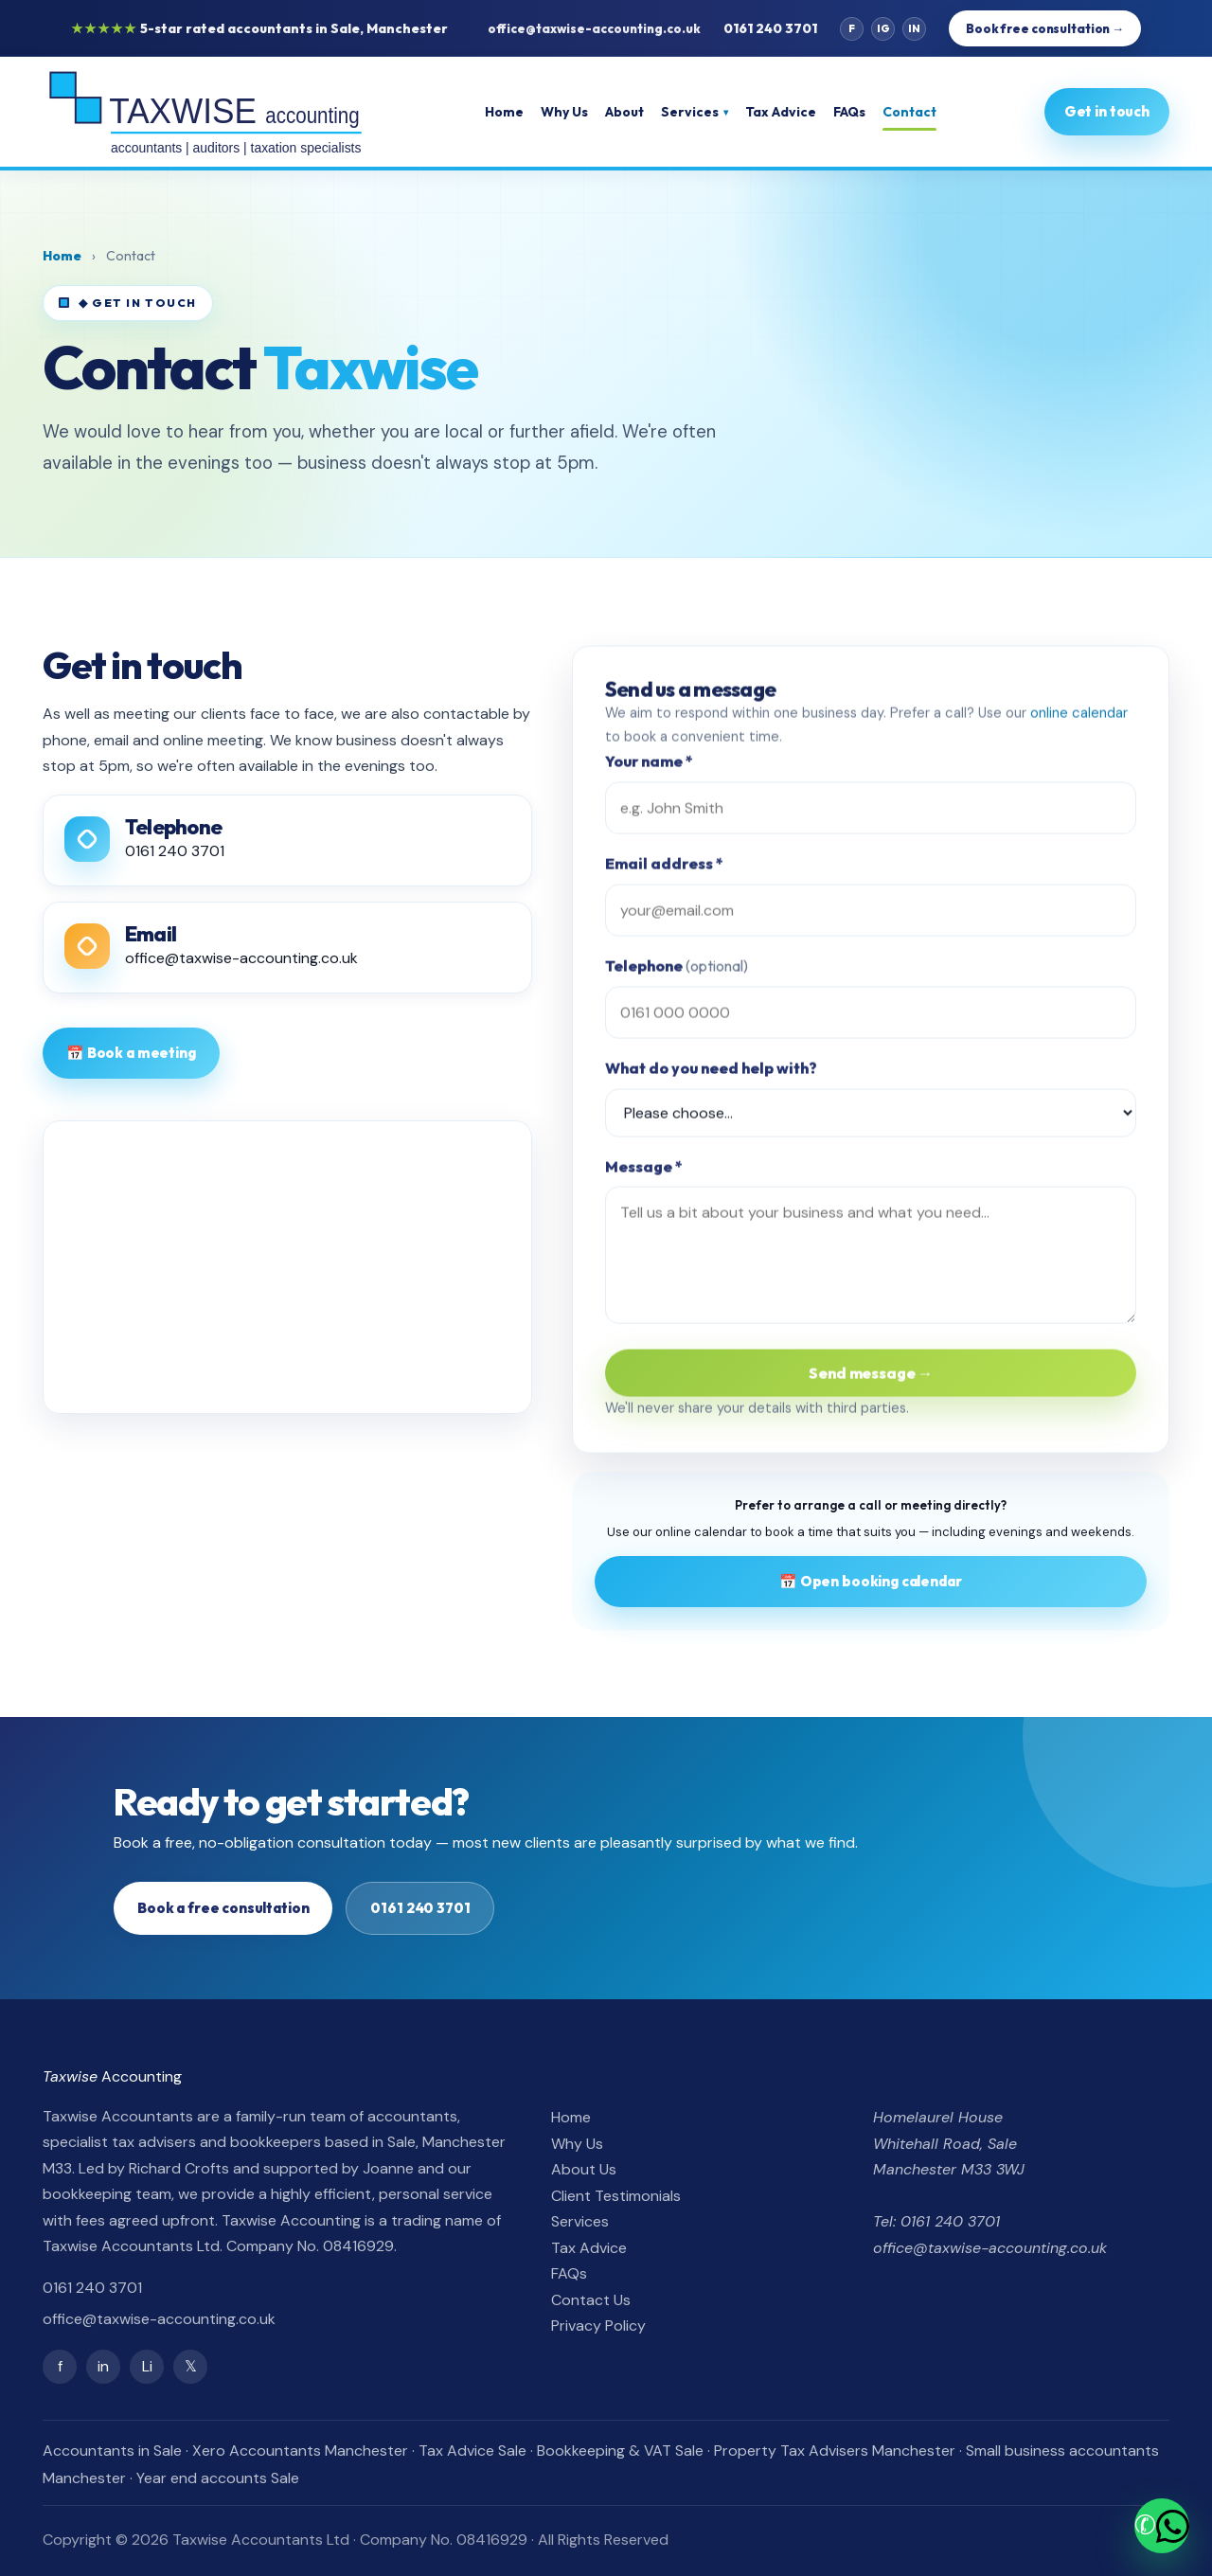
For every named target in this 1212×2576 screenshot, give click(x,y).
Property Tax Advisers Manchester (834, 2450)
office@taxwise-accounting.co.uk (594, 28)
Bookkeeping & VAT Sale (620, 2450)
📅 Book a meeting (131, 1053)
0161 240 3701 (770, 28)
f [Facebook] (851, 28)
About (626, 111)
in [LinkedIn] (914, 28)
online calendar (1079, 719)
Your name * (649, 769)
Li (147, 2366)
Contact (911, 111)
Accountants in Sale (112, 2450)
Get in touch (1107, 111)
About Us (583, 2169)
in (103, 2366)
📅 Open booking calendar (870, 1581)
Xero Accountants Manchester (300, 2450)
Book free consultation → (1045, 28)
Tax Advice (782, 111)
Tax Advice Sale (472, 2450)
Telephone (676, 973)
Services (696, 111)
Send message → (871, 1379)
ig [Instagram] (883, 28)
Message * (644, 1173)
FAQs (851, 111)
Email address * (664, 871)
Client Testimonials (616, 2196)
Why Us (566, 111)
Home (506, 111)
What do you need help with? (711, 1075)
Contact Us (591, 2300)
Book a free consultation (223, 1908)
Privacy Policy (598, 2325)
